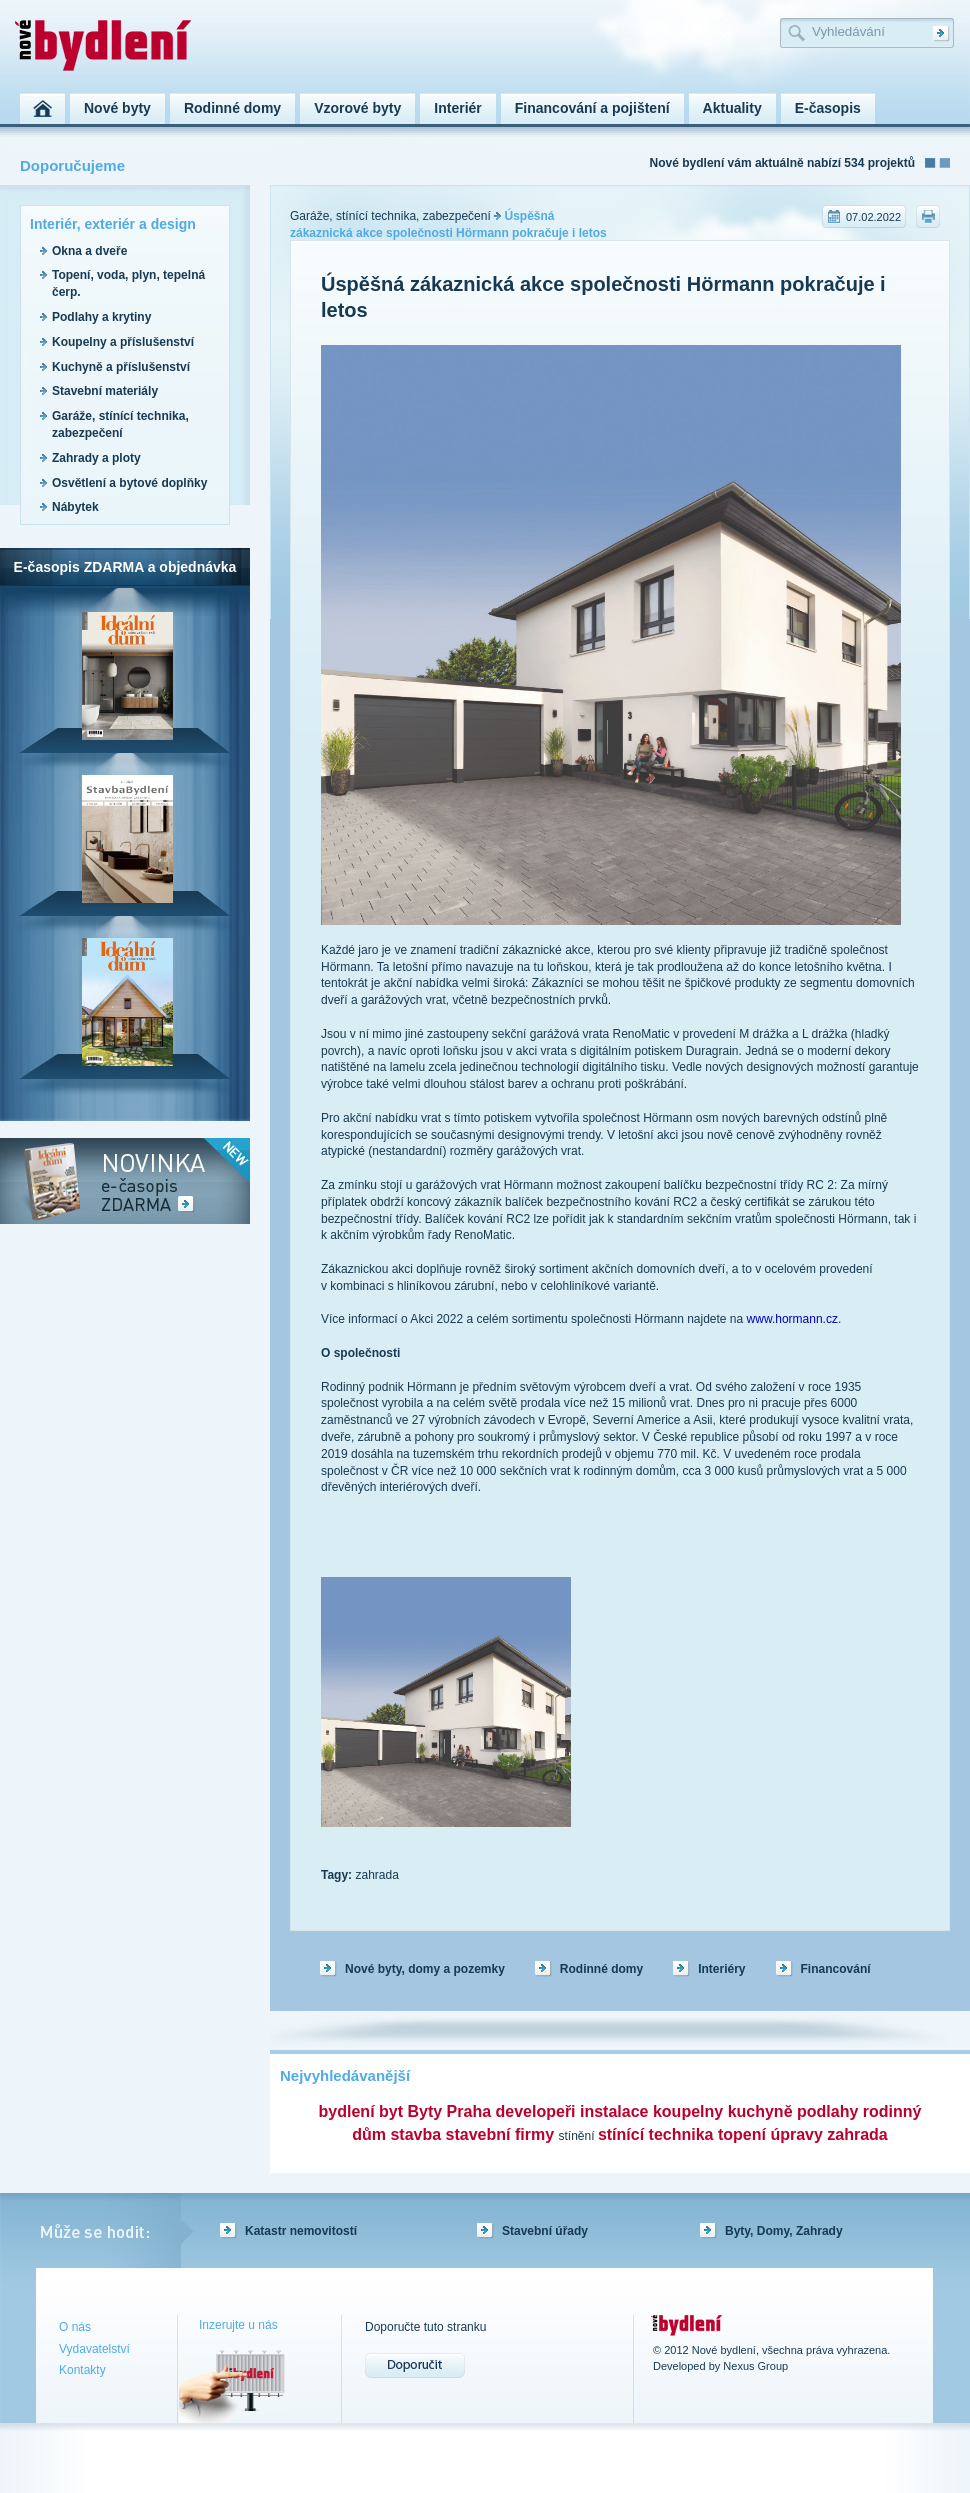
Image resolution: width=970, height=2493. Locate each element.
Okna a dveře (89, 251)
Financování (836, 1969)
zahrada (376, 1875)
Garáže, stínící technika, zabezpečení (390, 216)
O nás (75, 2327)
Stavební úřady (545, 2231)
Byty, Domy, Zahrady (784, 2231)
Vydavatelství (94, 2349)
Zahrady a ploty (96, 458)
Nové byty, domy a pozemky (425, 1969)
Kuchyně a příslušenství (121, 367)
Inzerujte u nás (238, 2325)
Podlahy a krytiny (101, 317)
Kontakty (82, 2370)
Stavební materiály (105, 391)
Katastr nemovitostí (301, 2231)
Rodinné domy (601, 1969)
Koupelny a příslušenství (123, 342)
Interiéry (721, 1969)
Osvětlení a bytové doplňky (129, 483)
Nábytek (75, 507)
